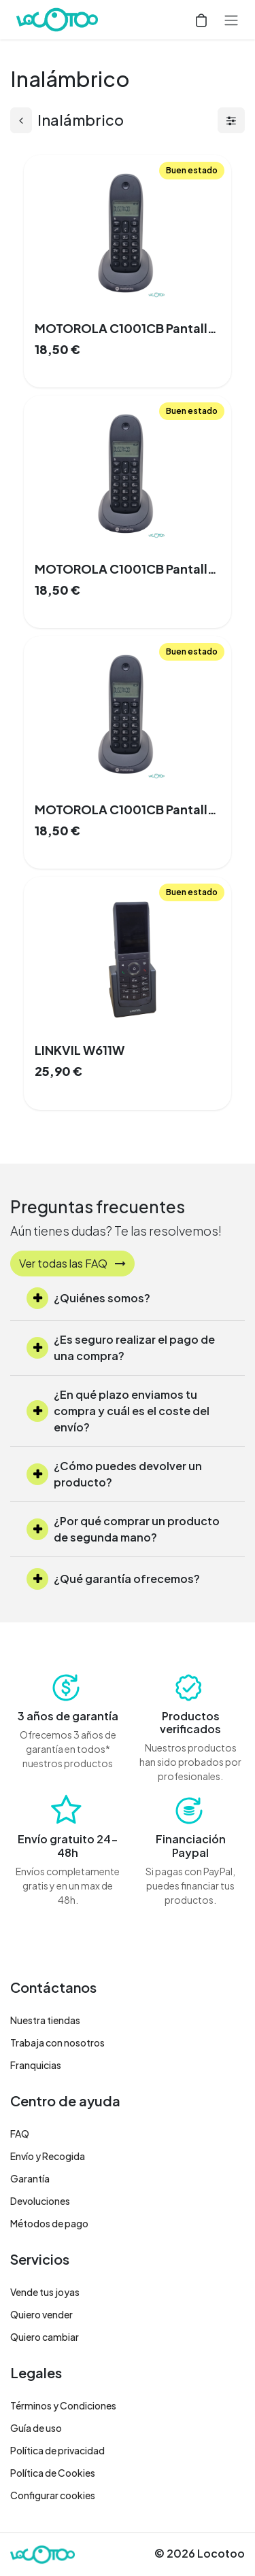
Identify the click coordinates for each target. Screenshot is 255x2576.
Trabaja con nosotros (57, 2042)
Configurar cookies (52, 2495)
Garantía (30, 2178)
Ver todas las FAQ (72, 1263)
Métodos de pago (49, 2223)
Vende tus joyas (45, 2292)
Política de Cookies (52, 2473)
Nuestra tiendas (45, 2020)
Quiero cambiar (44, 2337)
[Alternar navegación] (231, 19)
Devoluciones (40, 2201)
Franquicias (35, 2065)
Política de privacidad (57, 2450)
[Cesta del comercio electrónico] (201, 19)
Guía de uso (36, 2428)
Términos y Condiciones (63, 2405)
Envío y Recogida (47, 2156)
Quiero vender (41, 2314)
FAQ (19, 2133)
